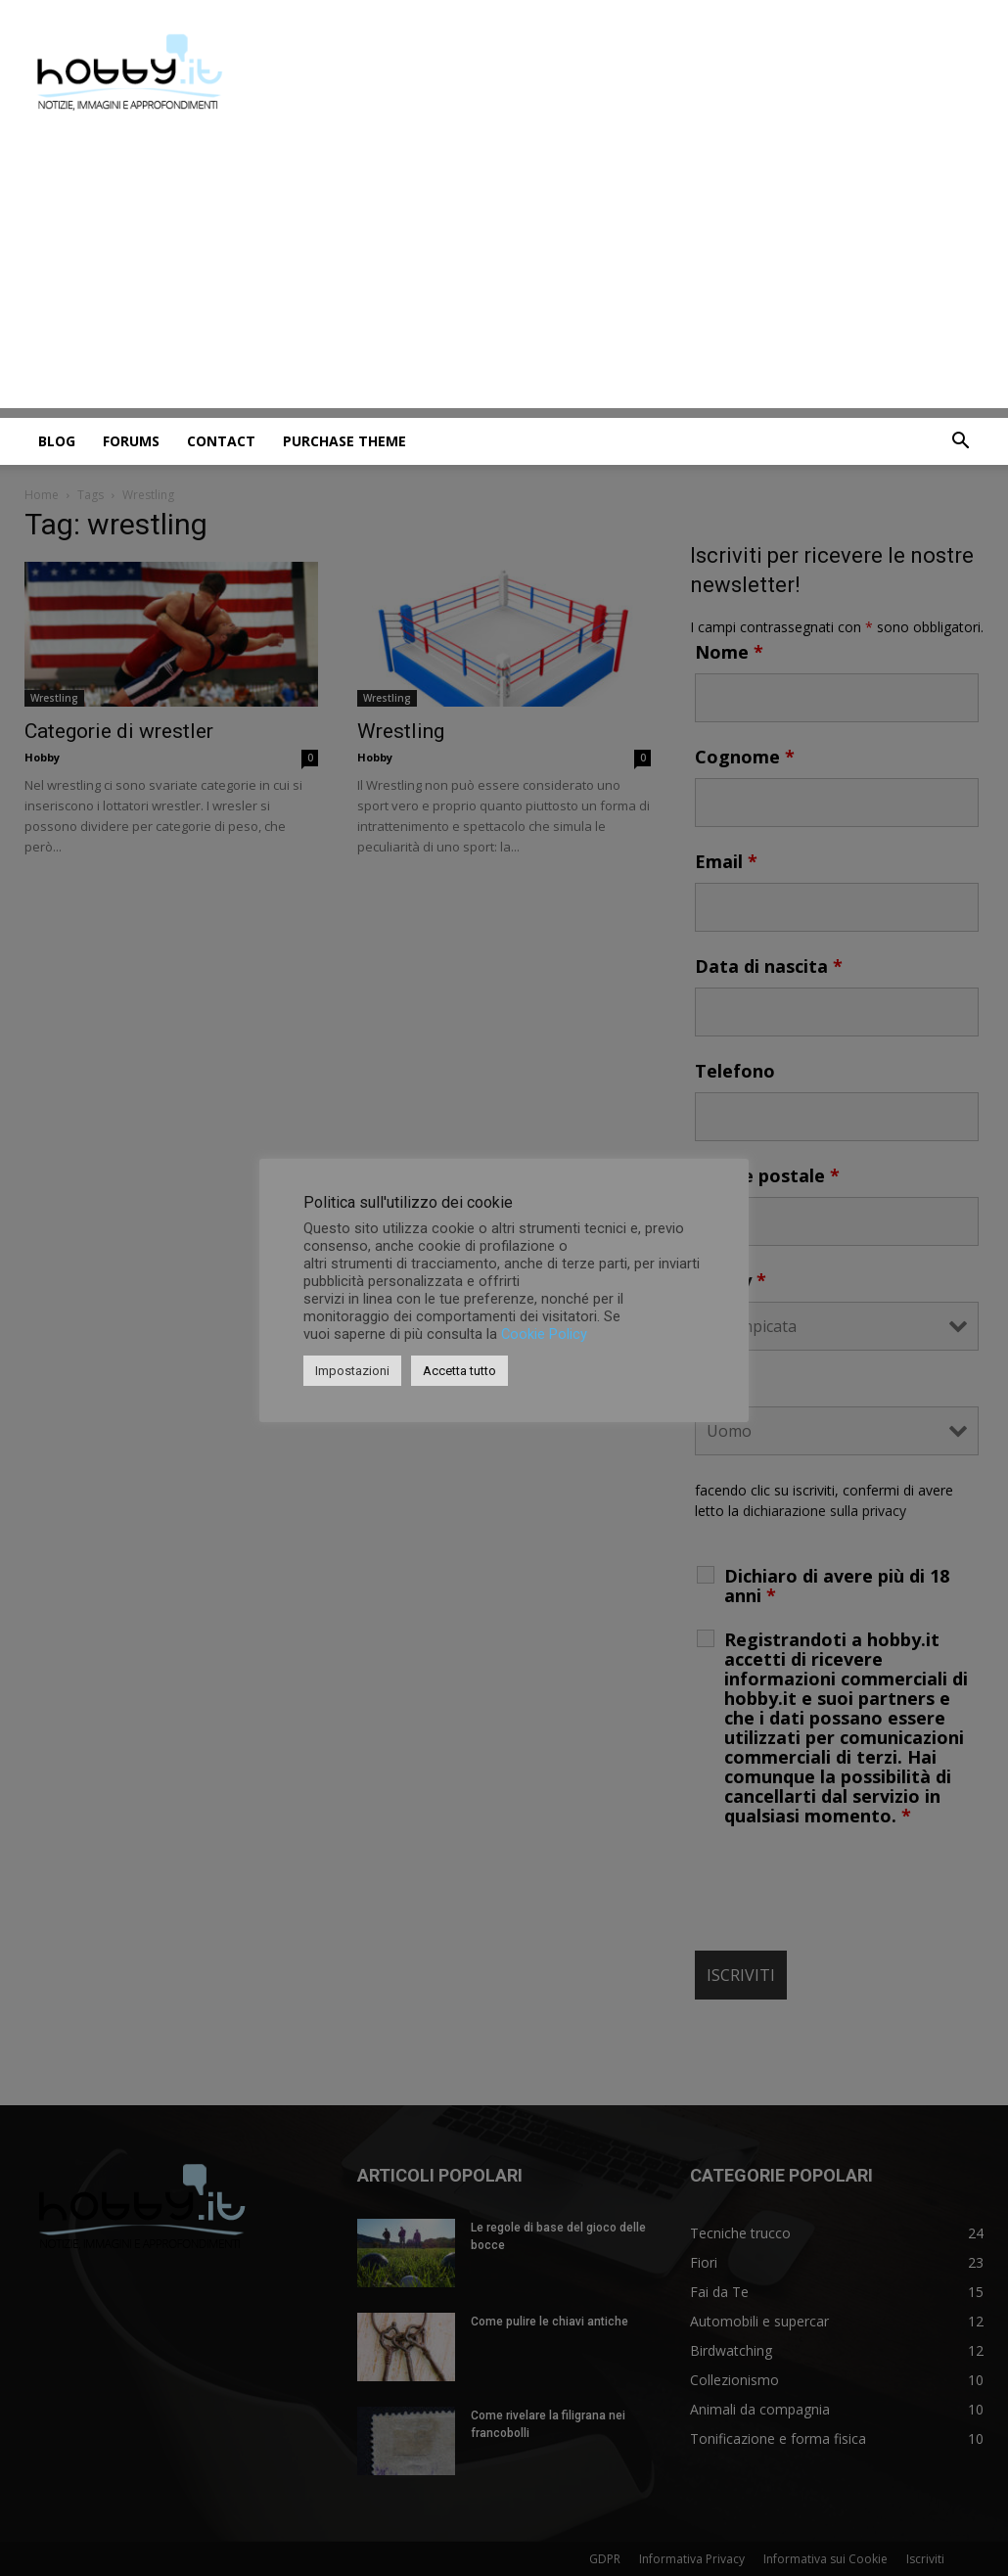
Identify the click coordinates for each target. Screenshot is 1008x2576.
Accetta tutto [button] (459, 1370)
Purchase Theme (344, 441)
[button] (960, 443)
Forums (131, 441)
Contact (221, 441)
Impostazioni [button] (352, 1370)
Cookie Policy (544, 1334)
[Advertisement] (504, 271)
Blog (56, 441)
